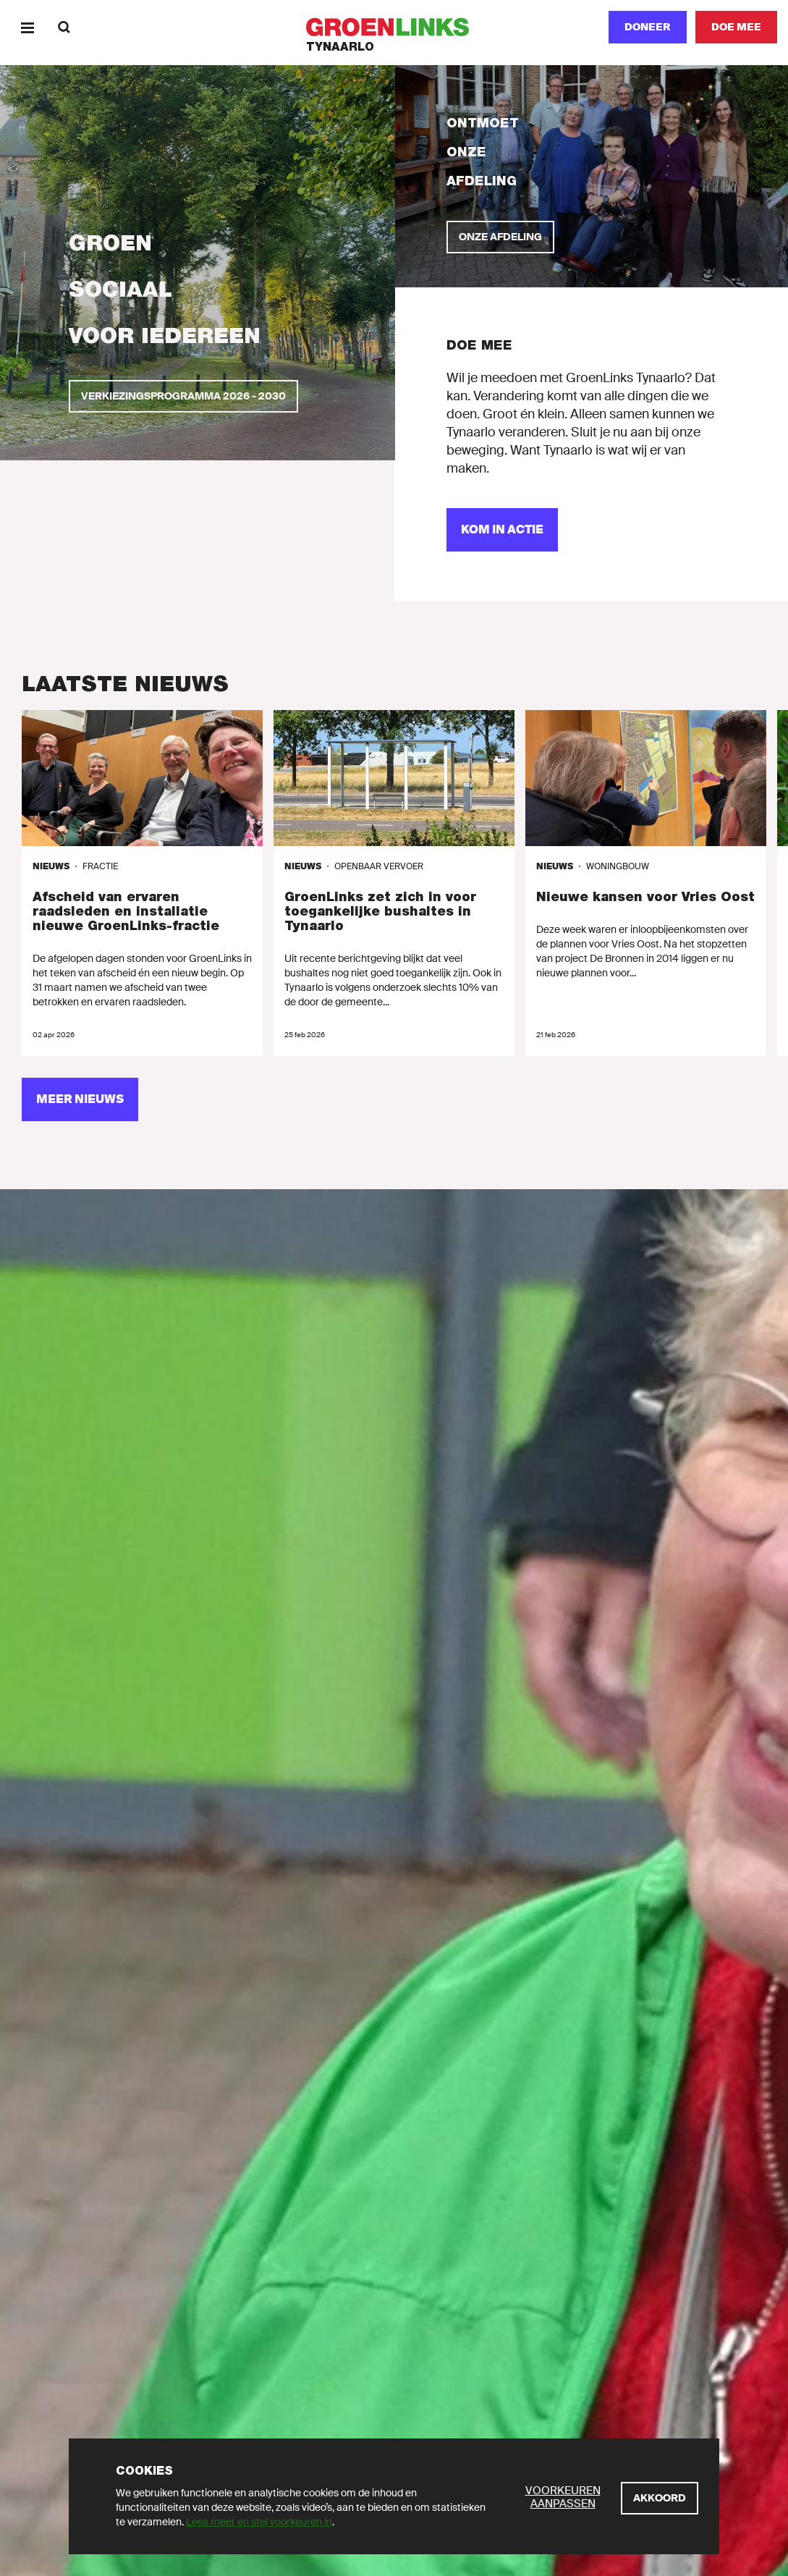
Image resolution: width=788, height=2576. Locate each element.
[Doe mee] (736, 27)
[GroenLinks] (394, 27)
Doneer (647, 26)
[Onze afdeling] (500, 237)
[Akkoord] (659, 2498)
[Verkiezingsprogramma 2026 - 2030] (183, 396)
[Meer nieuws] (80, 1099)
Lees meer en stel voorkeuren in (259, 2521)
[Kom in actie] (502, 530)
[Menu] (27, 27)
